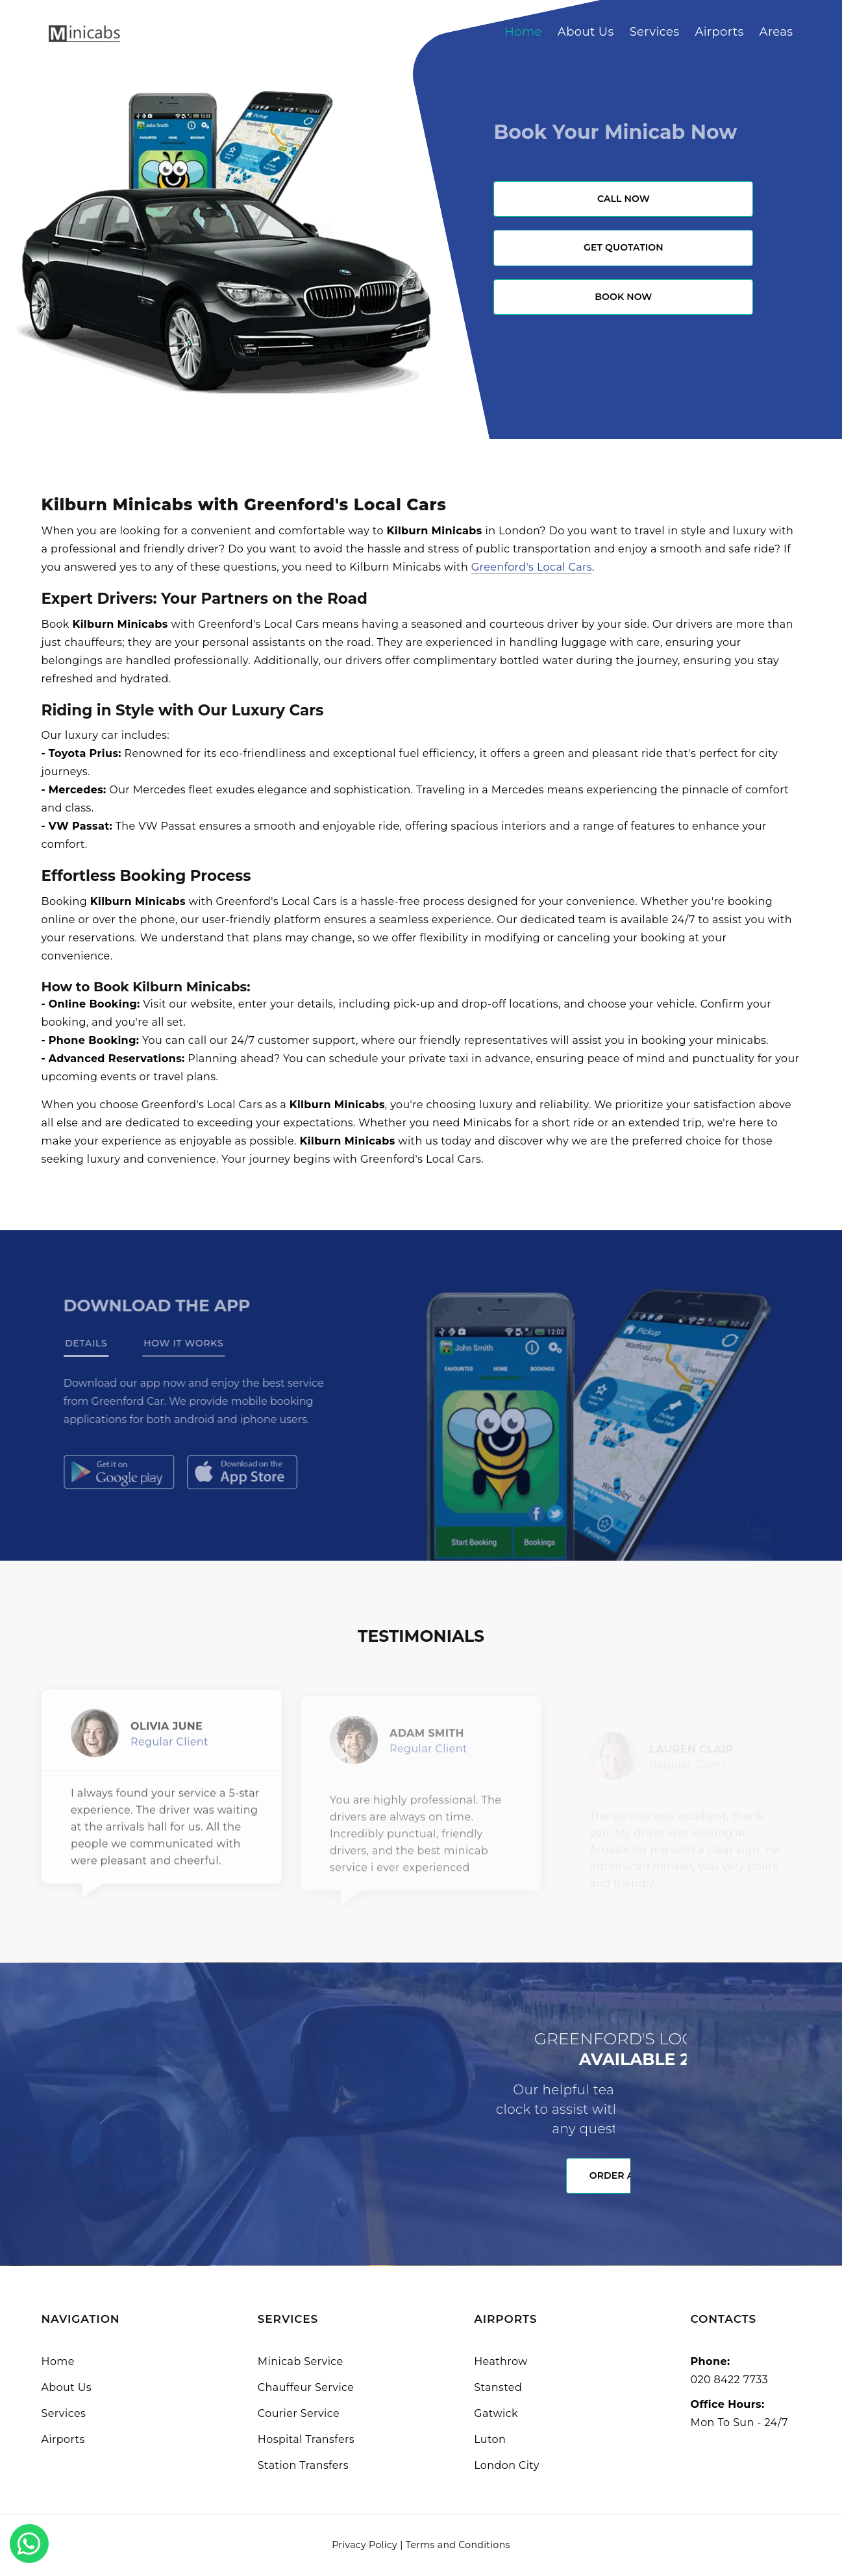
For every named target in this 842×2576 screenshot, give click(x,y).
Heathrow (500, 2361)
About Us (586, 32)
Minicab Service (300, 2361)
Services (655, 32)
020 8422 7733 (728, 2379)
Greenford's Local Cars (531, 567)
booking (663, 1040)
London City (506, 2465)
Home (523, 32)
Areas (776, 32)
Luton (490, 2439)
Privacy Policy (364, 2545)
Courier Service (299, 2413)
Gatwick (496, 2413)
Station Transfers (303, 2465)
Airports (719, 32)
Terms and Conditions (458, 2545)
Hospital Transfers (306, 2439)
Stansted (498, 2387)
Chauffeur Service (306, 2387)
